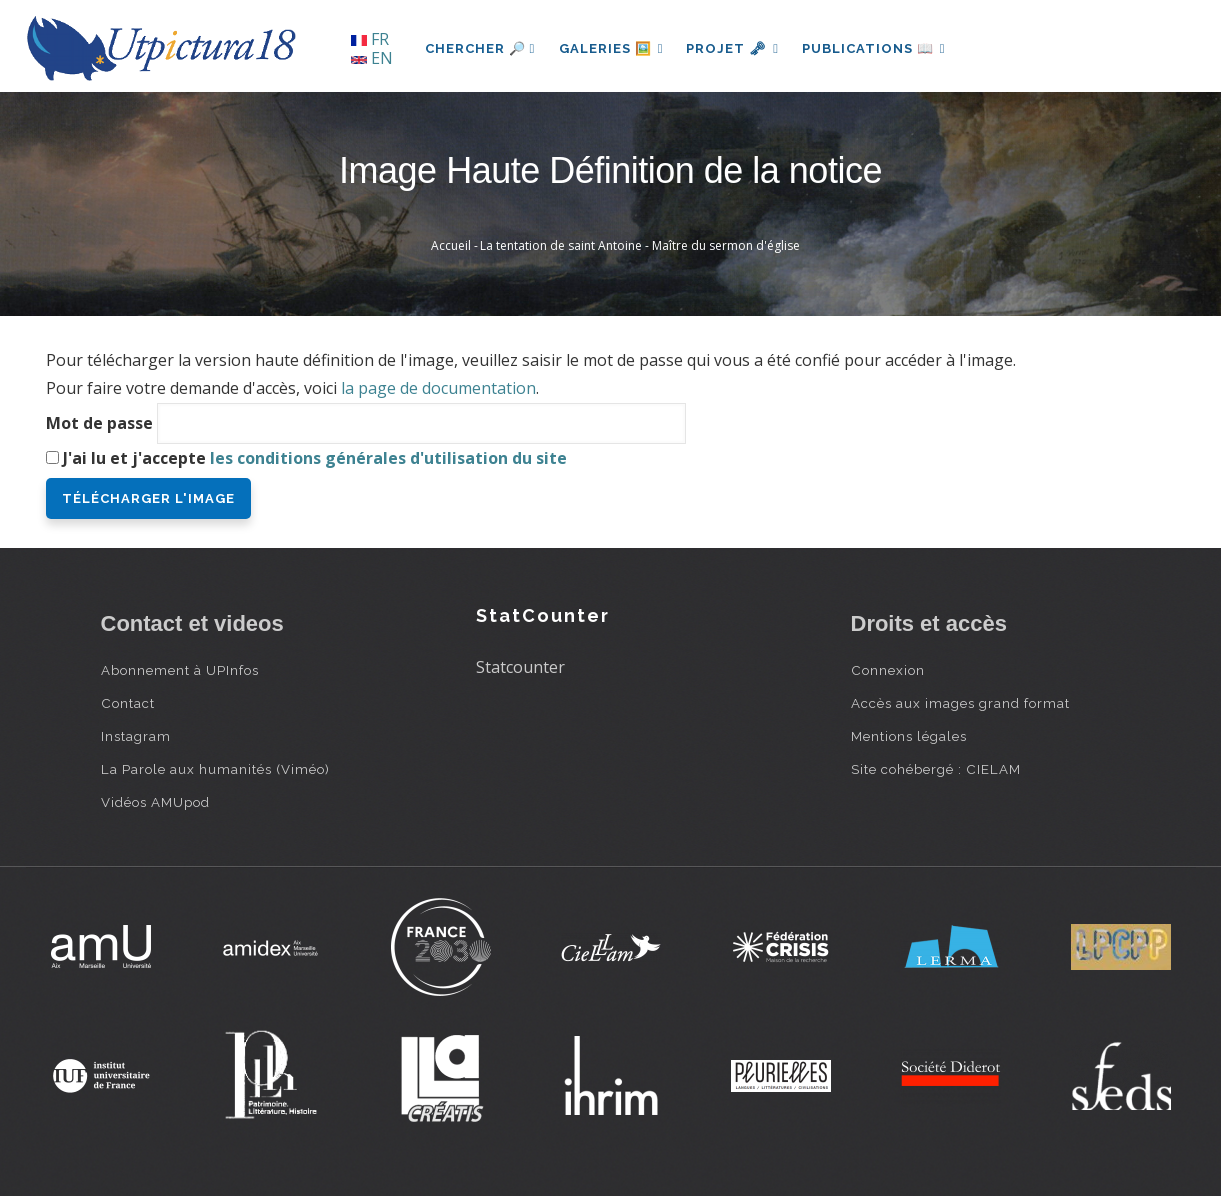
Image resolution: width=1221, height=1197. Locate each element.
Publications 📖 (877, 48)
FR (370, 39)
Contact (128, 703)
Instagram (136, 736)
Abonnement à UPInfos (180, 670)
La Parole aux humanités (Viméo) (215, 769)
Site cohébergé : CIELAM (936, 769)
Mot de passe (99, 423)
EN (372, 58)
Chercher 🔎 (480, 48)
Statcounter (520, 667)
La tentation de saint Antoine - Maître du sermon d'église (640, 245)
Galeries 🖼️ (611, 48)
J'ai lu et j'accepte (315, 458)
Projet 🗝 (734, 48)
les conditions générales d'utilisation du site (388, 458)
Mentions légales (909, 736)
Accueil (451, 245)
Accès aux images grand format (960, 703)
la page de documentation (438, 388)
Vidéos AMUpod (155, 802)
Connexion (888, 670)
